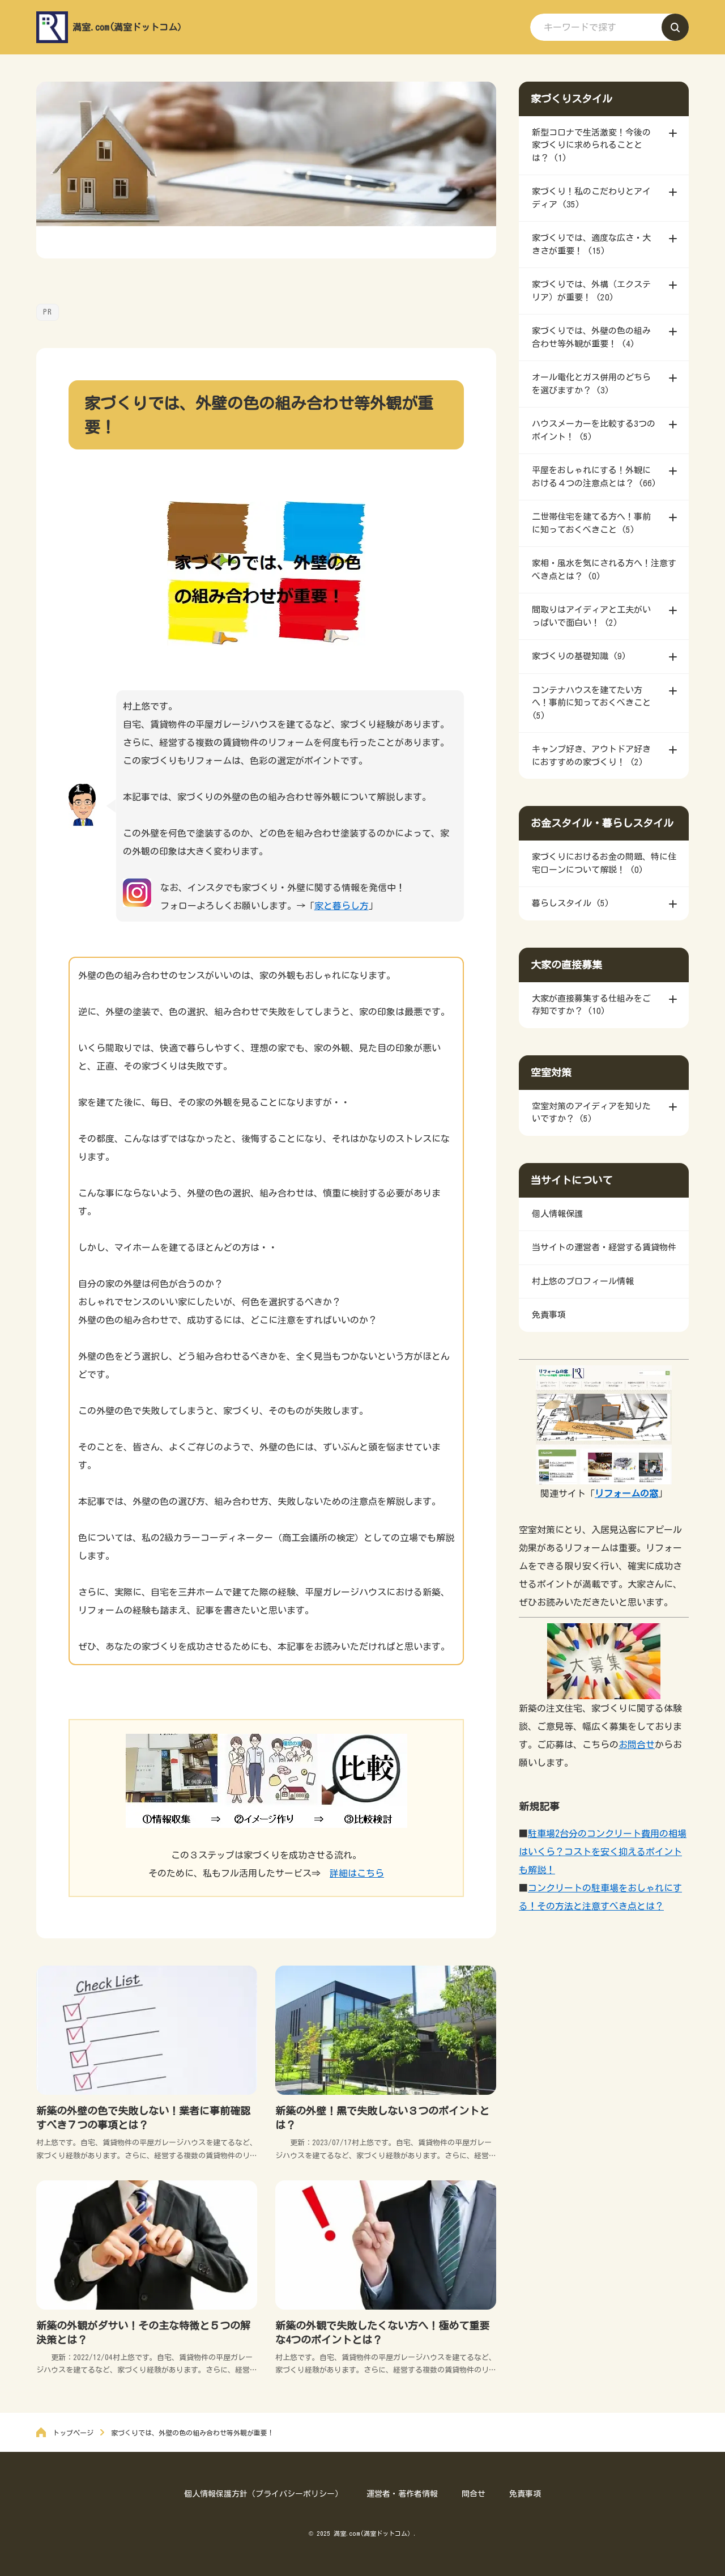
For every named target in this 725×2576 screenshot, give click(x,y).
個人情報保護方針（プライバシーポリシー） (263, 2494)
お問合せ (637, 1744)
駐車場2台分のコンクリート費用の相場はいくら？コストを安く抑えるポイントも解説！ (602, 1851)
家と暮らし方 (341, 905)
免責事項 (525, 2494)
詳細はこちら (357, 1873)
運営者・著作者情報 (402, 2494)
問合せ (473, 2494)
